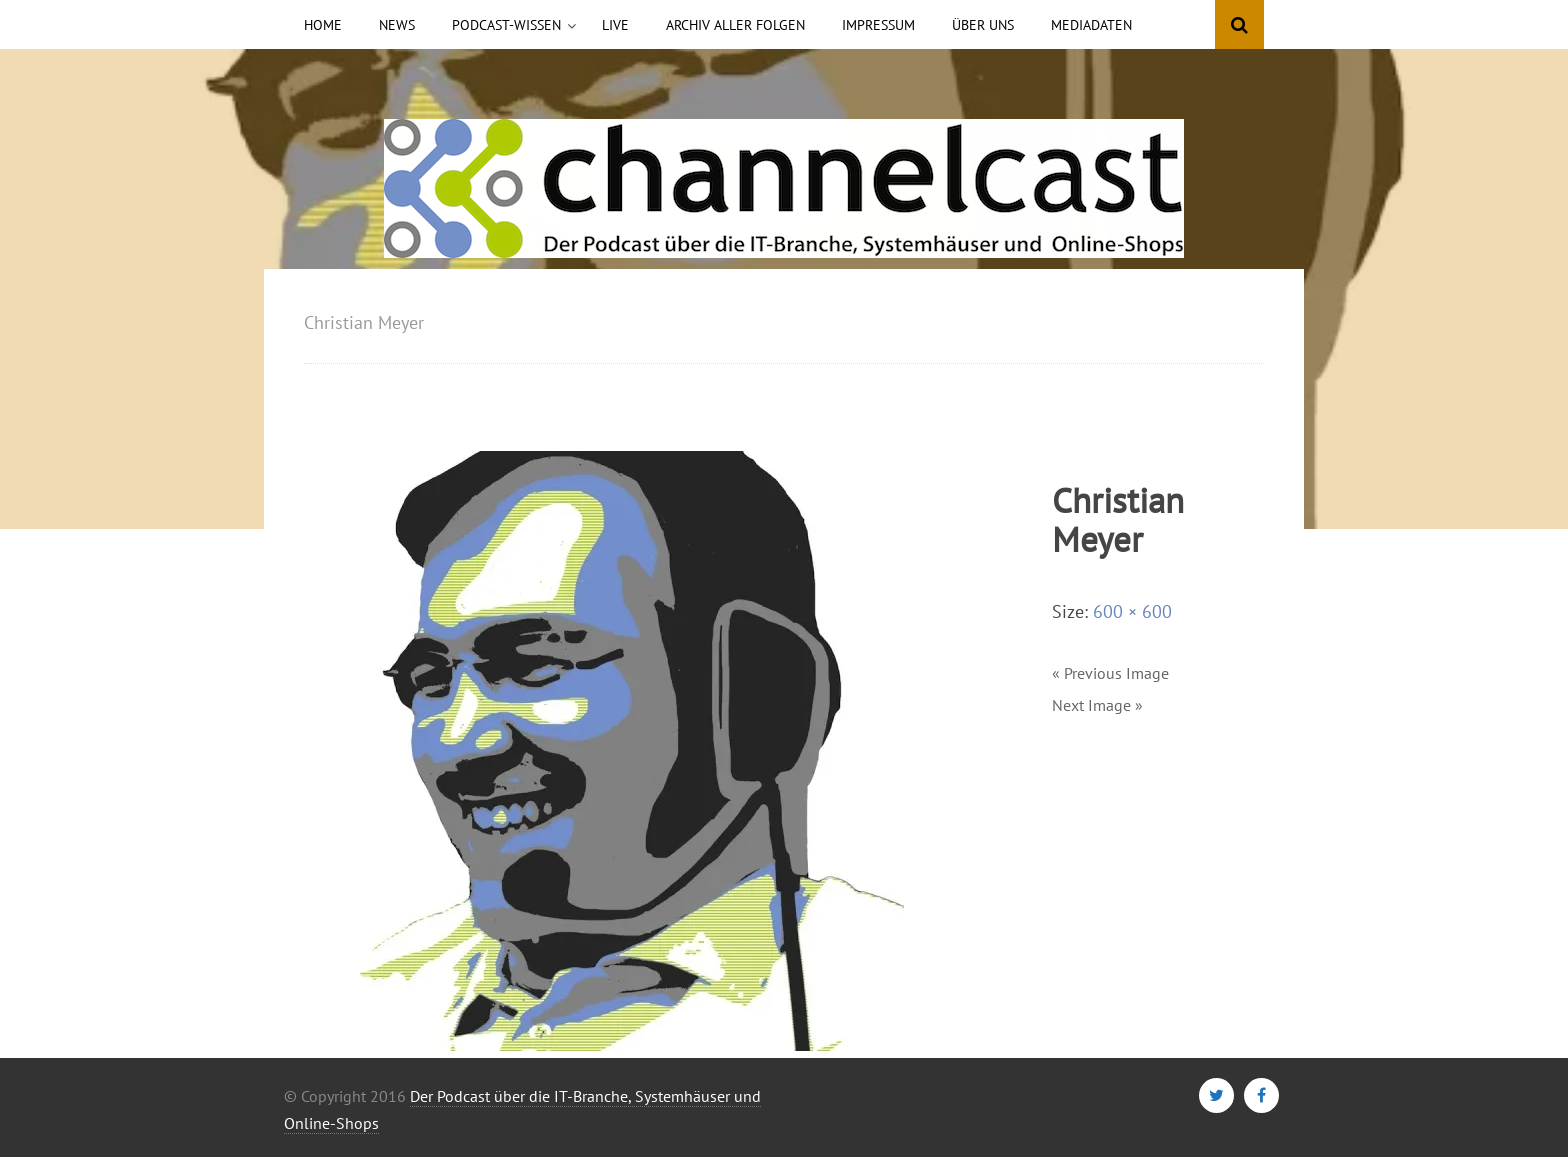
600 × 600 (1132, 611)
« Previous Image (1110, 673)
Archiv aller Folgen (735, 25)
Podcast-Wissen (506, 25)
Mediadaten (1091, 25)
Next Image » (1097, 705)
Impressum (878, 25)
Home (323, 25)
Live (615, 25)
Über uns (983, 25)
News (397, 25)
